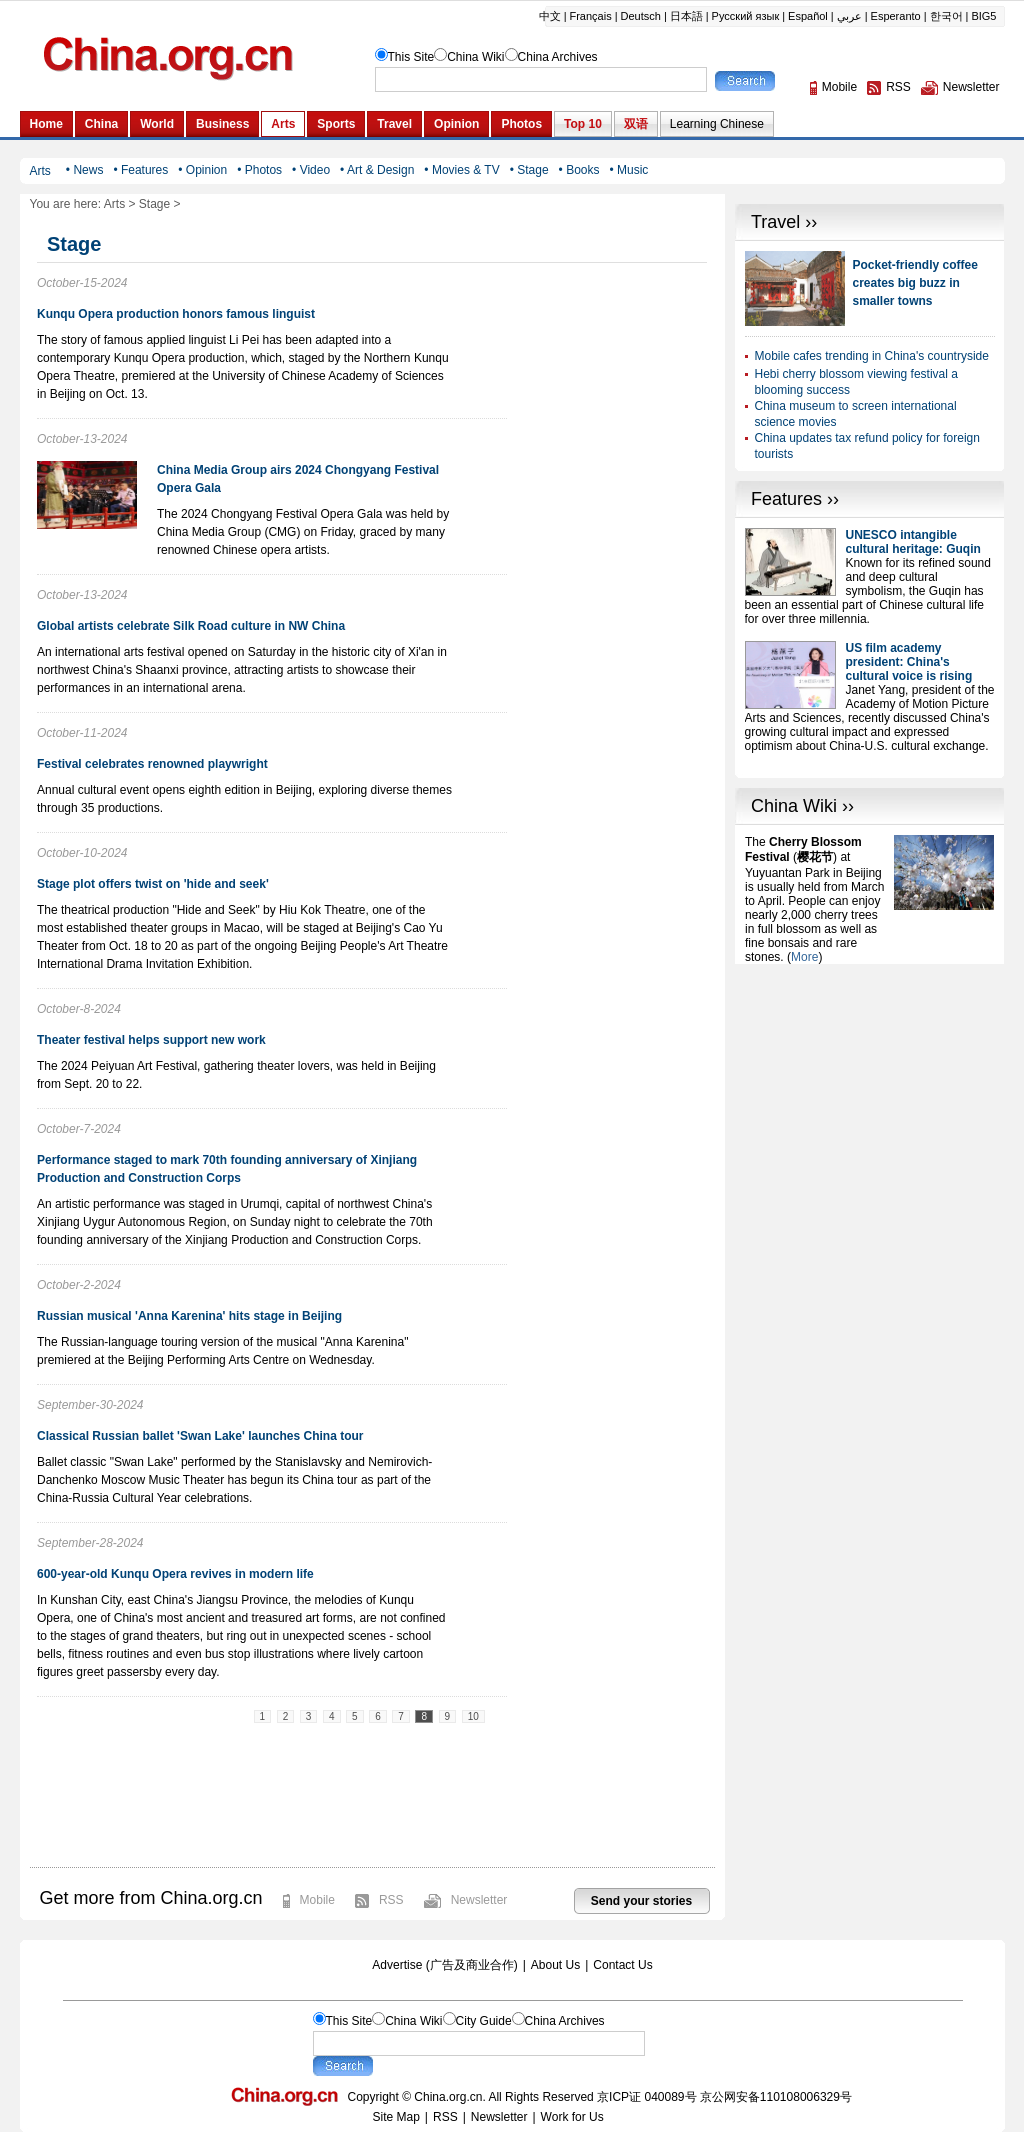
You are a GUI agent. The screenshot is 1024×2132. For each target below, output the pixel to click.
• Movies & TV (461, 170)
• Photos (259, 170)
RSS (391, 1900)
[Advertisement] (870, 1089)
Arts (114, 204)
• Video (311, 170)
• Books (579, 170)
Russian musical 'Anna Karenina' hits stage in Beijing (189, 1316)
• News (85, 170)
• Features (140, 170)
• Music (628, 170)
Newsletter (479, 1900)
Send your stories (641, 1901)
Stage (154, 204)
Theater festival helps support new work (151, 1040)
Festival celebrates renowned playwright (152, 764)
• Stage (529, 170)
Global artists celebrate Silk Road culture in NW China (191, 626)
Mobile (317, 1900)
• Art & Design (377, 170)
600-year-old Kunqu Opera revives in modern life (175, 1574)
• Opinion (202, 170)
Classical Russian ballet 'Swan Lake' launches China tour (200, 1436)
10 (473, 1716)
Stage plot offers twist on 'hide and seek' (153, 884)
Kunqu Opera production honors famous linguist (176, 314)
